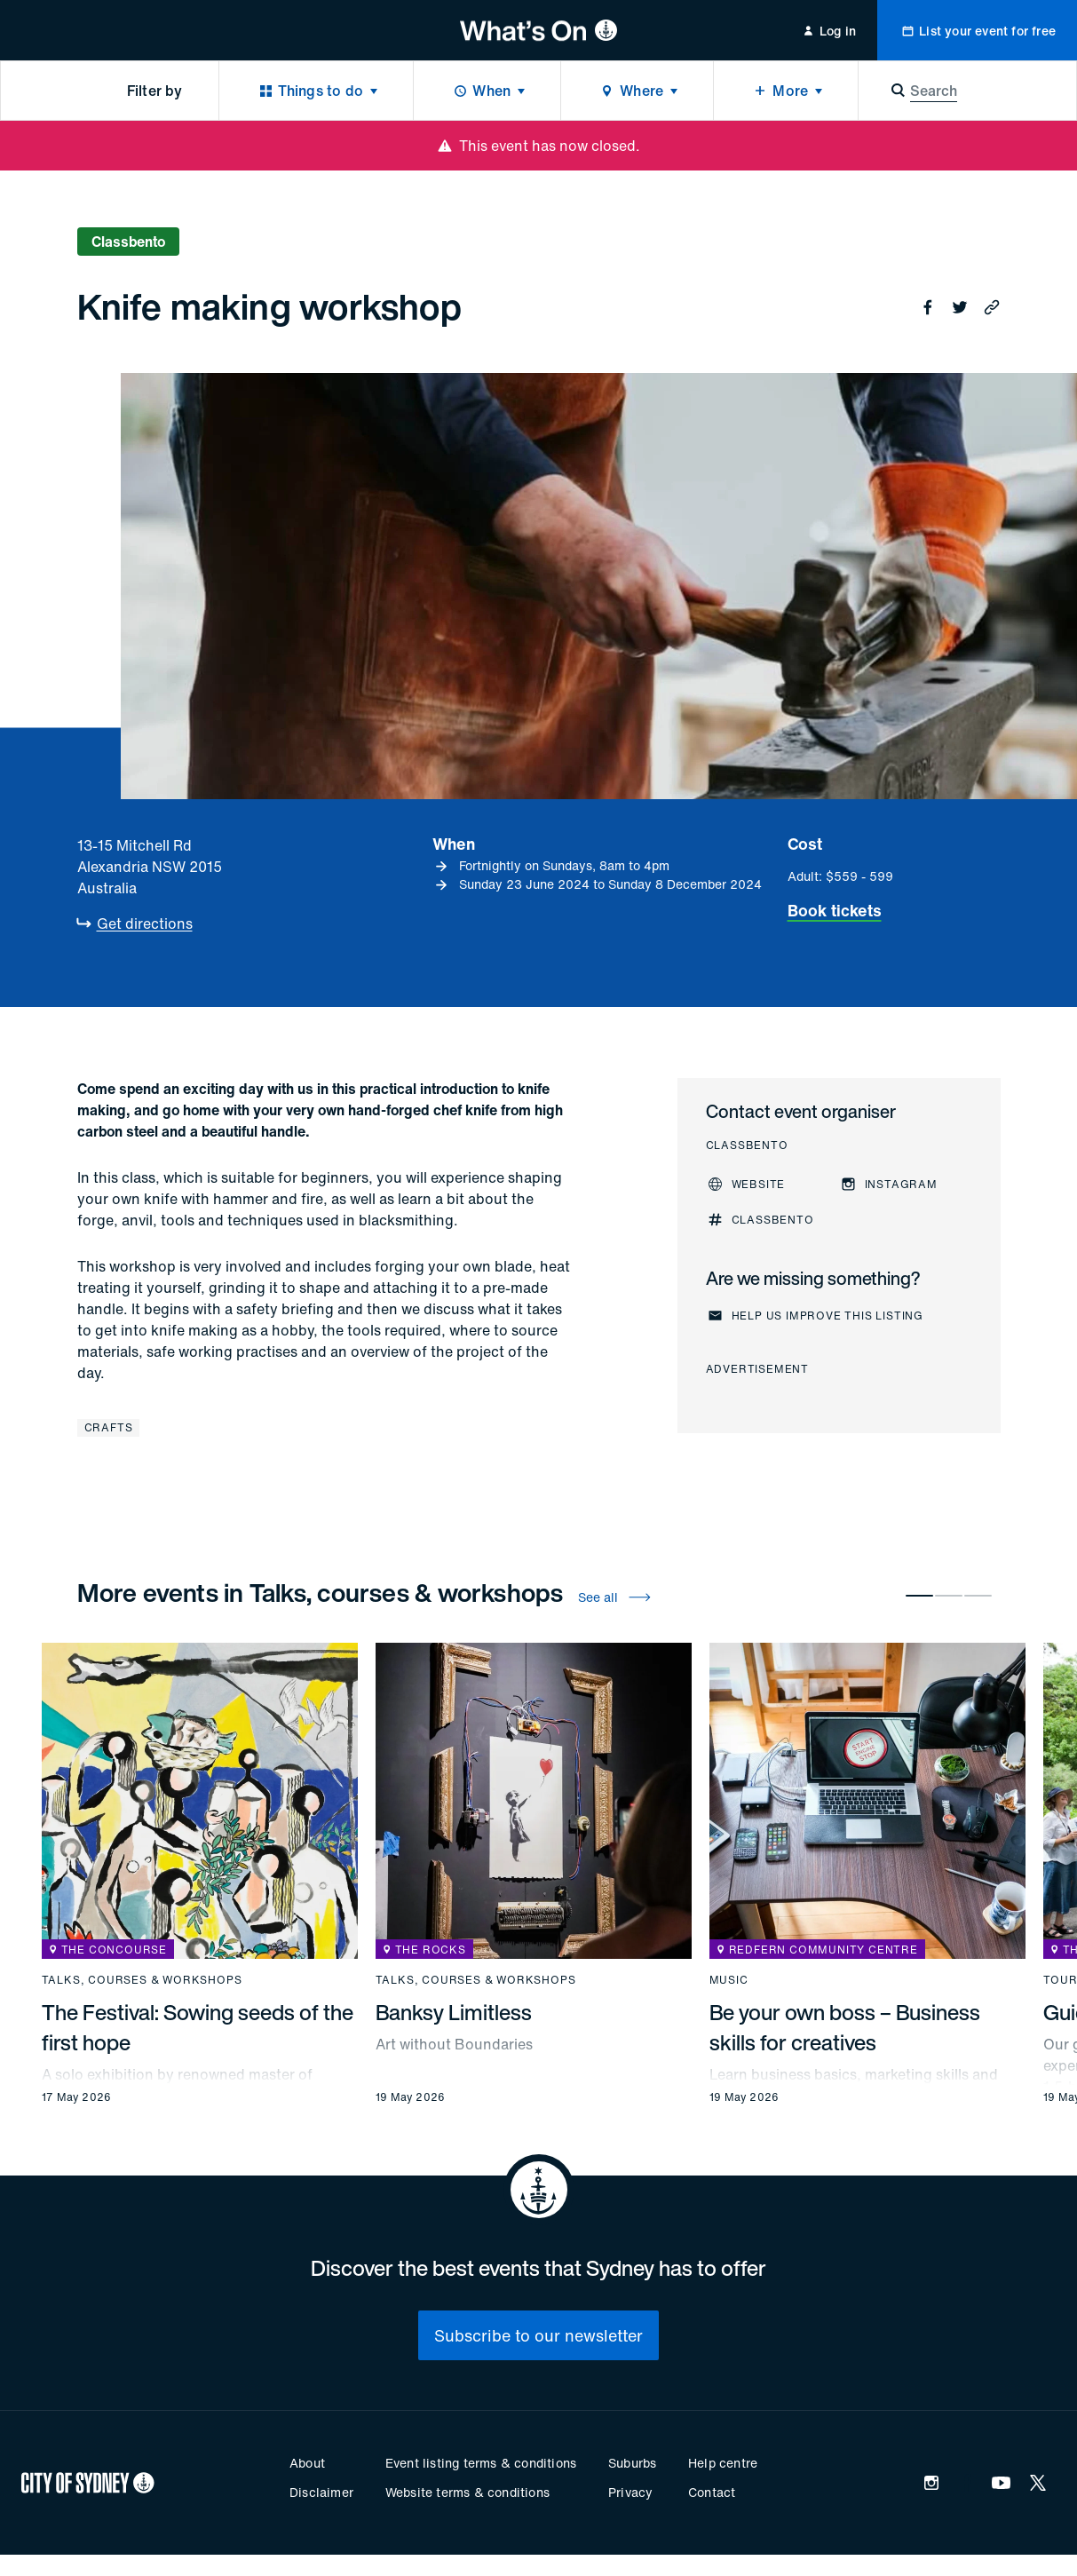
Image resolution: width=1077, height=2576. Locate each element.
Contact (711, 2492)
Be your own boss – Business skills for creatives (844, 2027)
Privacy (630, 2492)
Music (728, 1980)
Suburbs (632, 2462)
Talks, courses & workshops (142, 1980)
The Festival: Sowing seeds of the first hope (197, 2027)
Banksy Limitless (454, 2012)
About (307, 2462)
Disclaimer (321, 2492)
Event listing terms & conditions (480, 2462)
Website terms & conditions (467, 2492)
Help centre (722, 2462)
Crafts (108, 1427)
